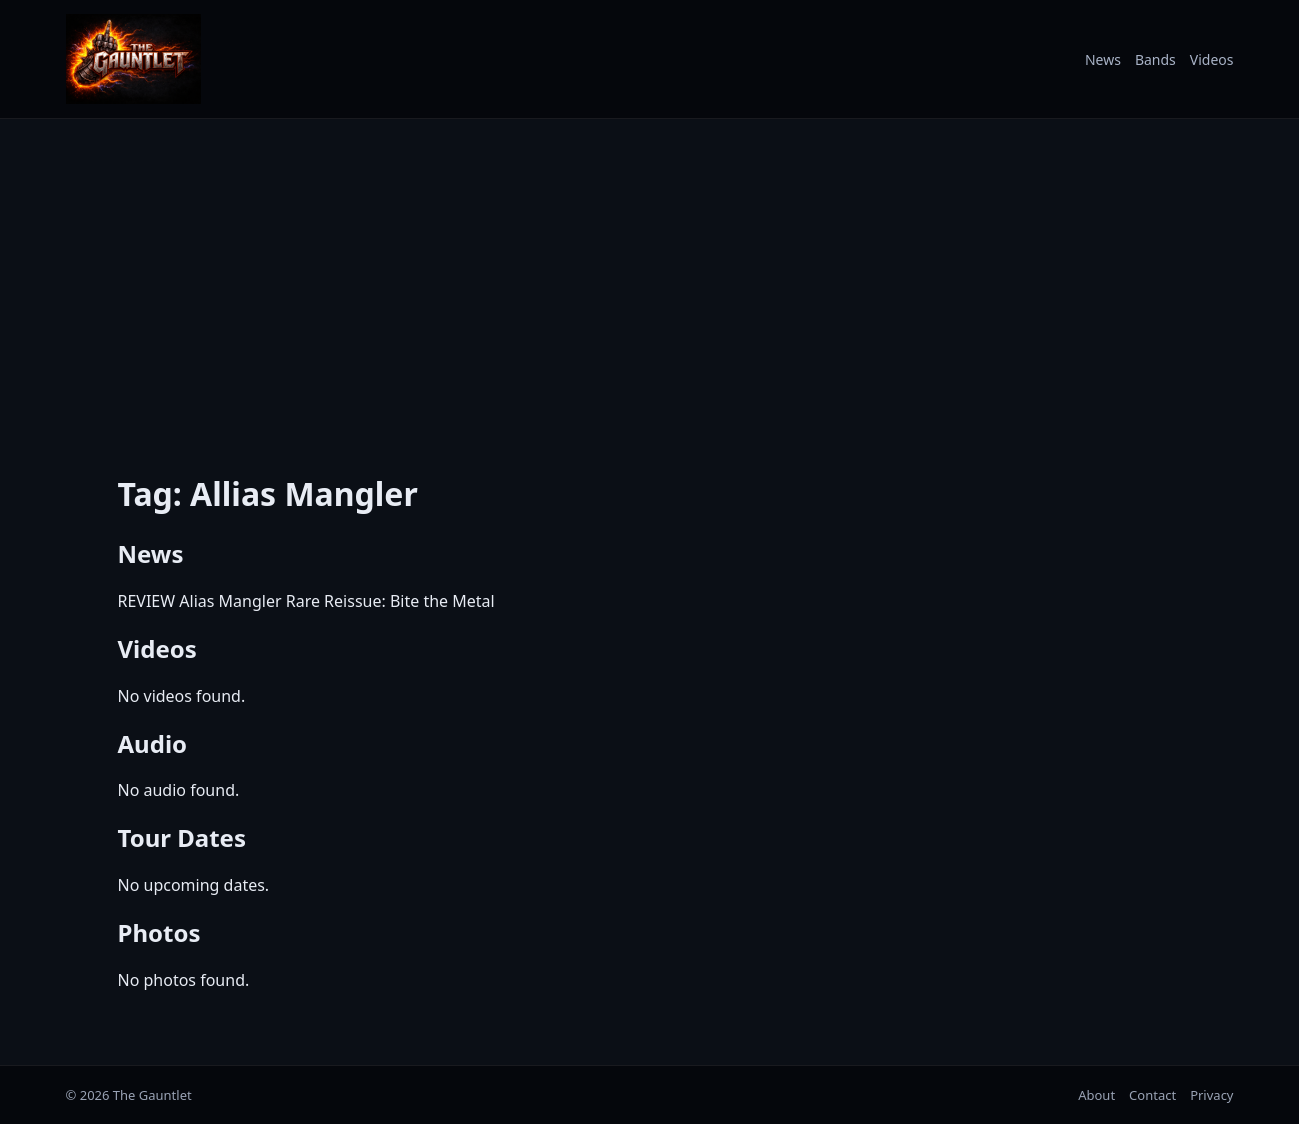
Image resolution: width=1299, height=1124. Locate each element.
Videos (1212, 59)
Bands (1155, 59)
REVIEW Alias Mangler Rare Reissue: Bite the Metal (306, 601)
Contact (1152, 1095)
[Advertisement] (650, 283)
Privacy (1211, 1095)
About (1096, 1095)
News (1103, 59)
